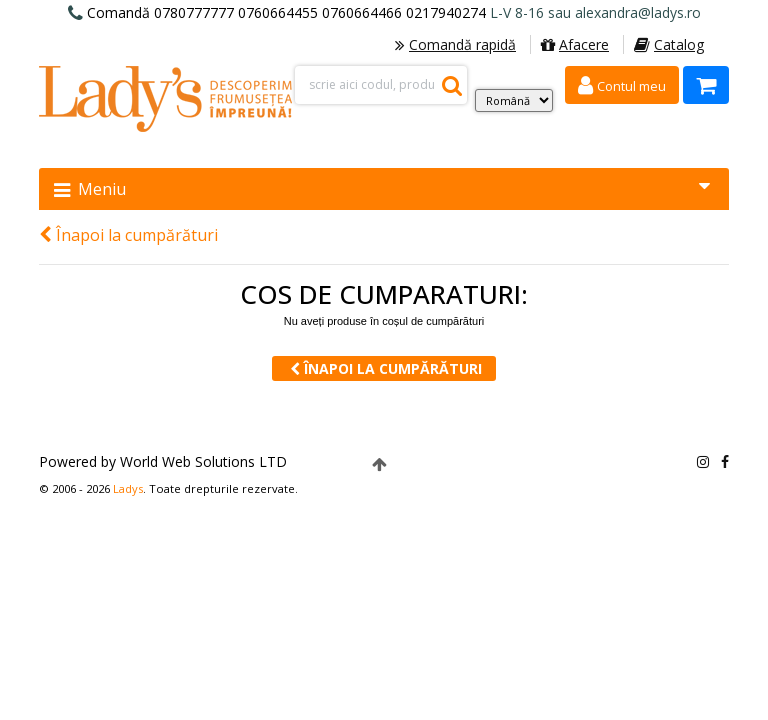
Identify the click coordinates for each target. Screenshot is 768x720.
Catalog (669, 44)
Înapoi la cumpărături (128, 235)
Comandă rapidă (455, 44)
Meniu (382, 188)
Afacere (575, 44)
